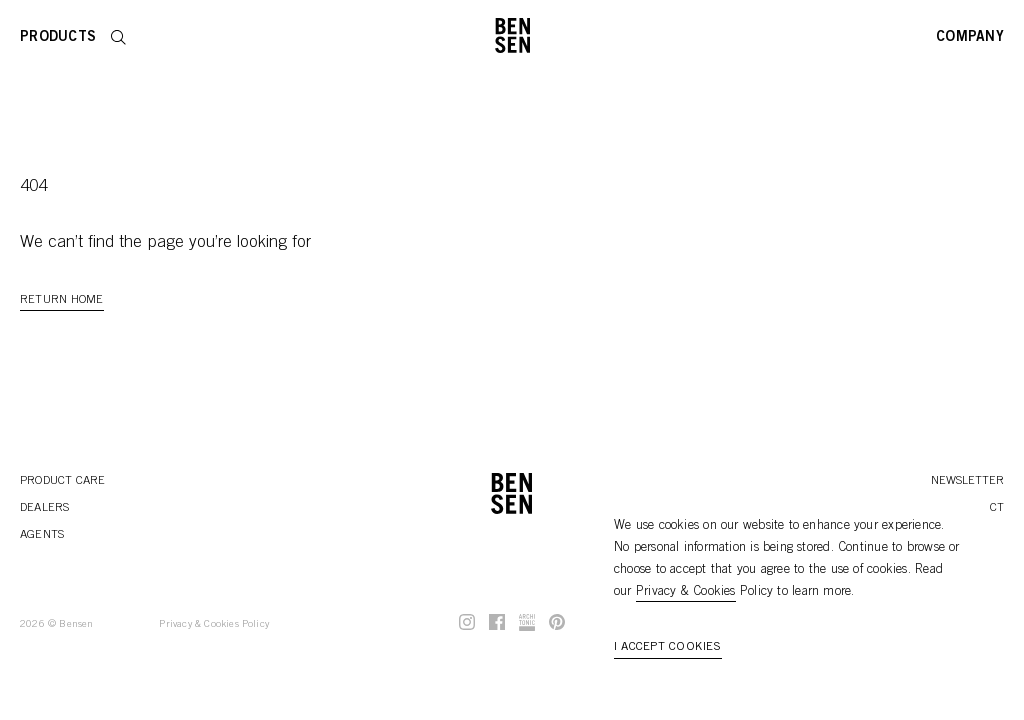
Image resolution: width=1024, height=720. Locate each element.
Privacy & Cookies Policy (214, 625)
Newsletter (967, 481)
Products (58, 38)
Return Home (62, 300)
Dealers (45, 508)
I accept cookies (668, 647)
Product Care (63, 481)
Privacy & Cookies (686, 592)
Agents (42, 535)
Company (970, 38)
